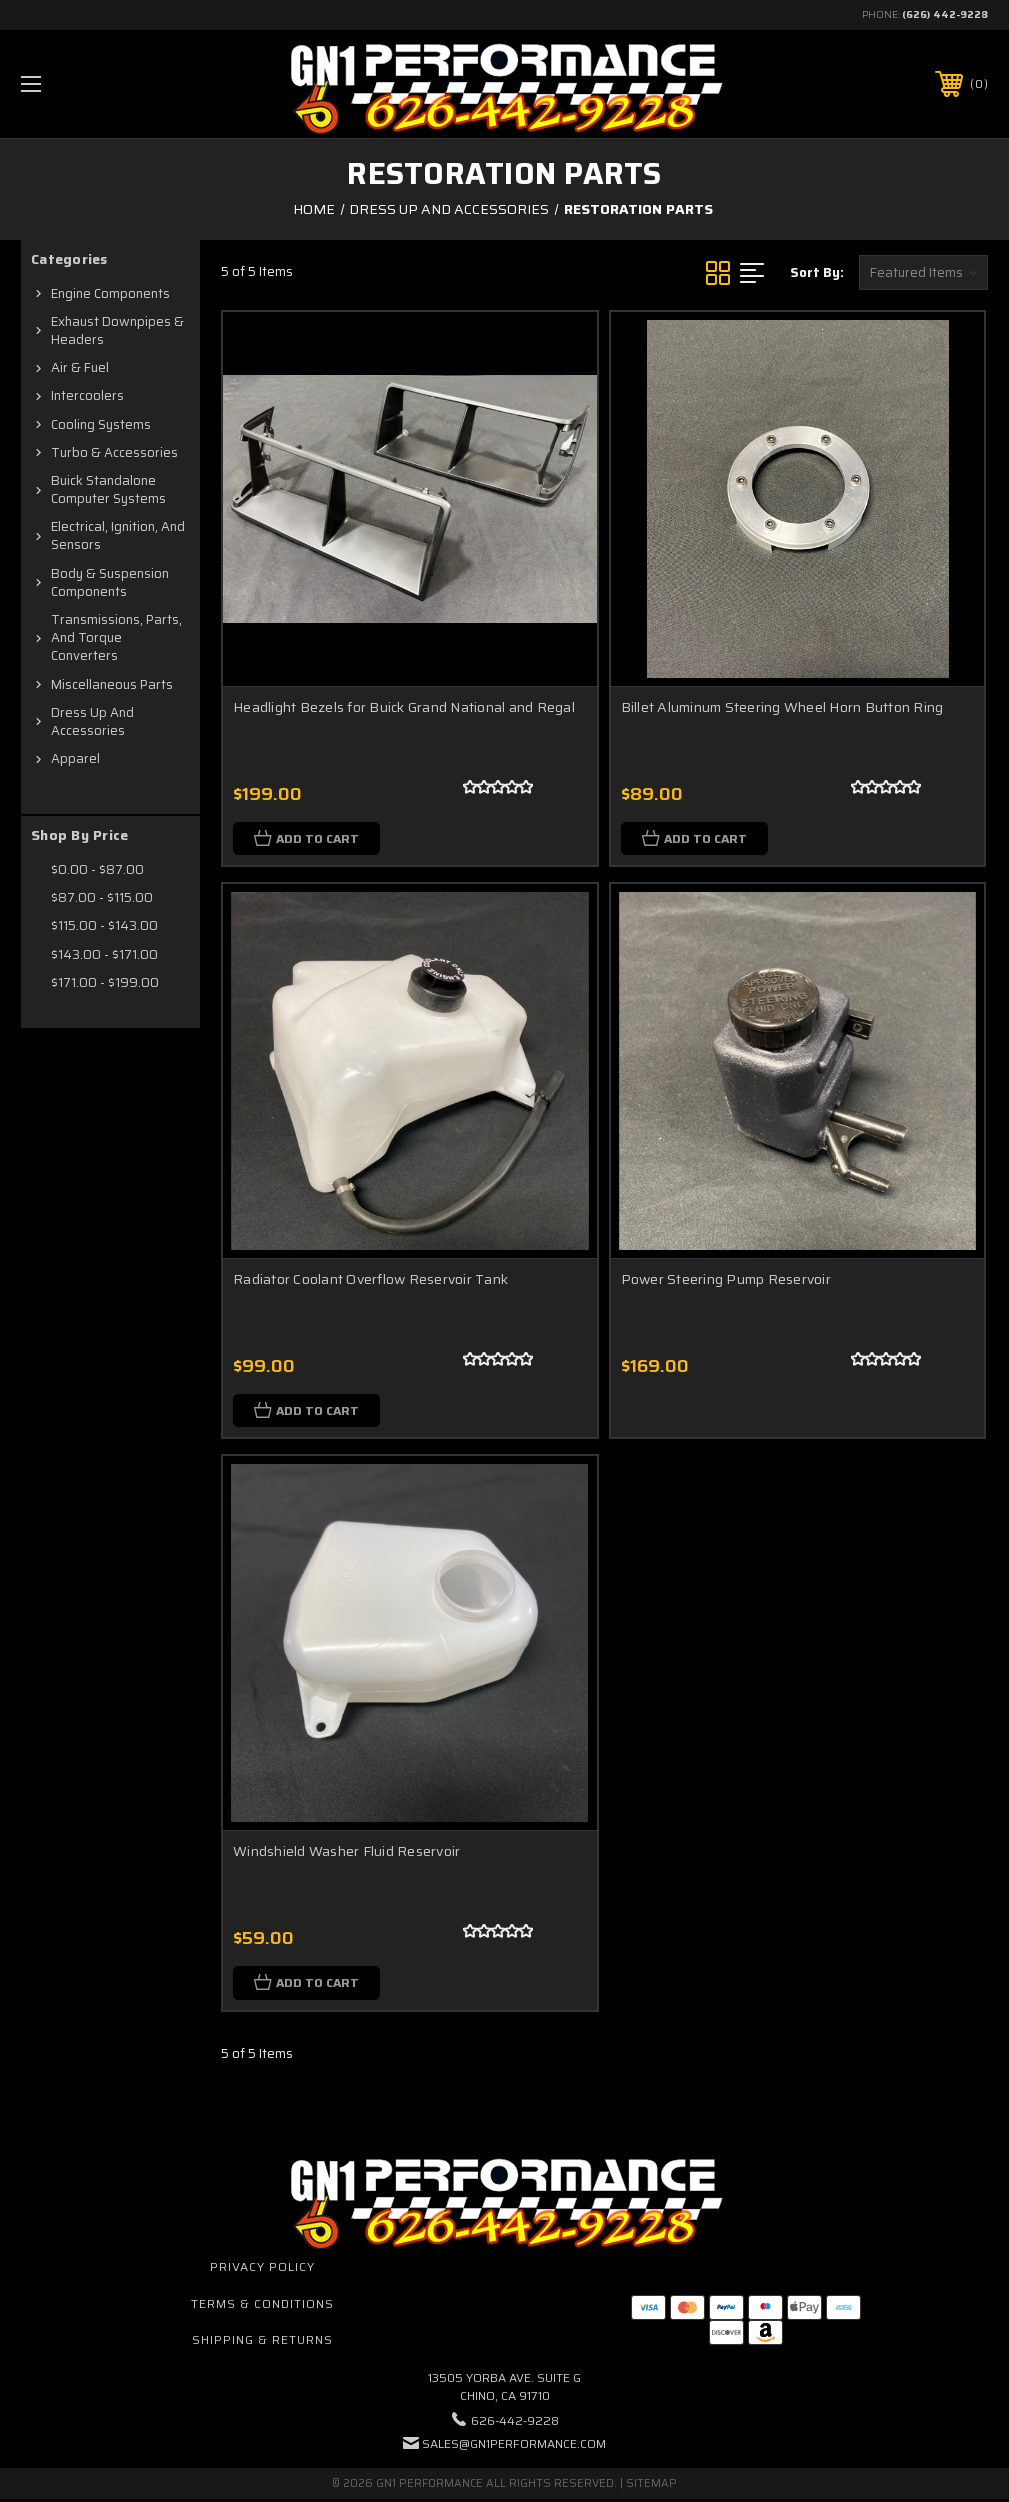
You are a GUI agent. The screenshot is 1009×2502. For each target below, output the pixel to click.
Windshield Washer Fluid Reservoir (346, 1853)
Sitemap (651, 2486)
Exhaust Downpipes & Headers (117, 330)
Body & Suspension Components (110, 582)
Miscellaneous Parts (112, 684)
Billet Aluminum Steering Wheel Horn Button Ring (782, 707)
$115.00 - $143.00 (104, 925)
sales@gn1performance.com (514, 2446)
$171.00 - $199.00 (105, 982)
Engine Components (110, 293)
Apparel (75, 758)
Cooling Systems (101, 424)
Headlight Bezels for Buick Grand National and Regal (404, 707)
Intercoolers (87, 395)
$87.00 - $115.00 (102, 897)
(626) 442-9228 (945, 14)
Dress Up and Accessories (92, 721)
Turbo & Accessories (114, 452)
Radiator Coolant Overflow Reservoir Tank (370, 1280)
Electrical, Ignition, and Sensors (118, 535)
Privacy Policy (262, 2268)
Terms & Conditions (262, 2305)
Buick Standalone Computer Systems (108, 489)
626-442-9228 (515, 2423)
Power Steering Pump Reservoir (726, 1280)
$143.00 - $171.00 (104, 954)
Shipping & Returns (262, 2342)
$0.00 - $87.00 (97, 869)
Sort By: (817, 272)
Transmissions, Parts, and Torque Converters (116, 637)
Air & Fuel (80, 367)
